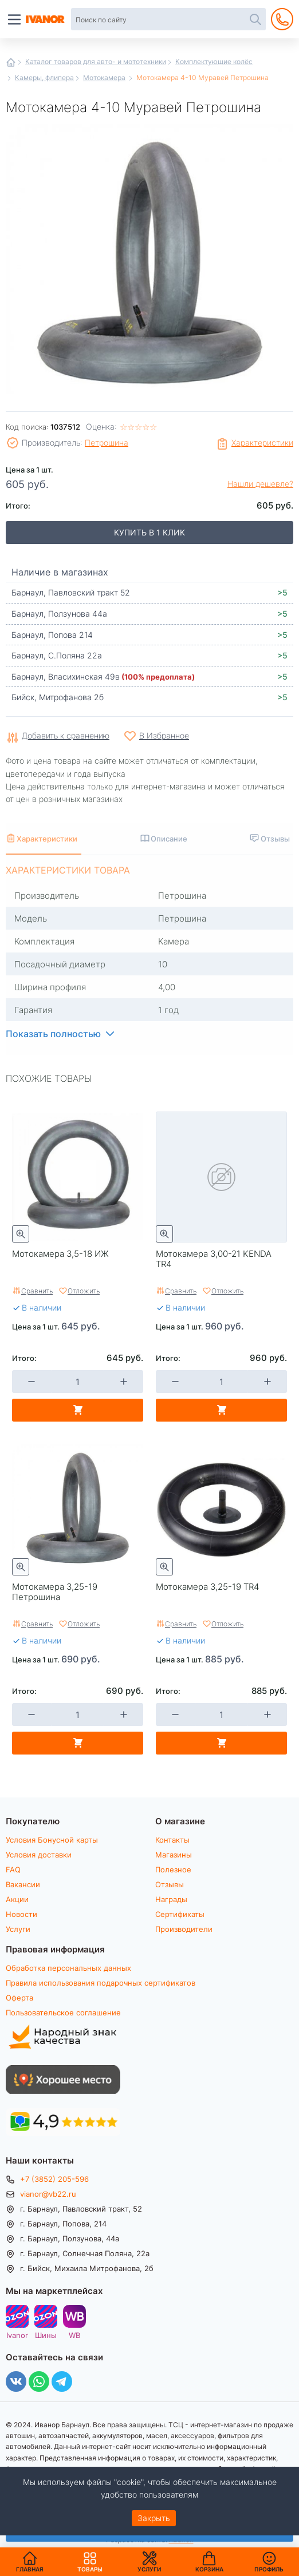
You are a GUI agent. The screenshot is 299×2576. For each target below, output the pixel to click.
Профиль (269, 2569)
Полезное (173, 1869)
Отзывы (169, 1884)
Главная (11, 62)
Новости (21, 1914)
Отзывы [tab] (275, 838)
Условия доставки (39, 1854)
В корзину (77, 1410)
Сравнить (37, 1290)
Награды (171, 1899)
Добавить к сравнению (65, 736)
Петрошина (106, 442)
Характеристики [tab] (47, 838)
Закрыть (153, 2518)
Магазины (173, 1854)
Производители (184, 1929)
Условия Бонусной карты (52, 1839)
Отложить (84, 1290)
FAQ (13, 1869)
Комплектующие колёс (214, 61)
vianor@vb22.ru (48, 2193)
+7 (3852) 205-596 (54, 2179)
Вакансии (23, 1884)
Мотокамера (104, 77)
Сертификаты (179, 1914)
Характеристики (262, 442)
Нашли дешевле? (260, 484)
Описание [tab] (169, 838)
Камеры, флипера (44, 77)
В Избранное (164, 735)
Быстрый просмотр (20, 1234)
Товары (90, 2561)
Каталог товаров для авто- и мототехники (95, 61)
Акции (17, 1899)
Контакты (172, 1839)
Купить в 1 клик (149, 532)
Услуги (18, 1929)
